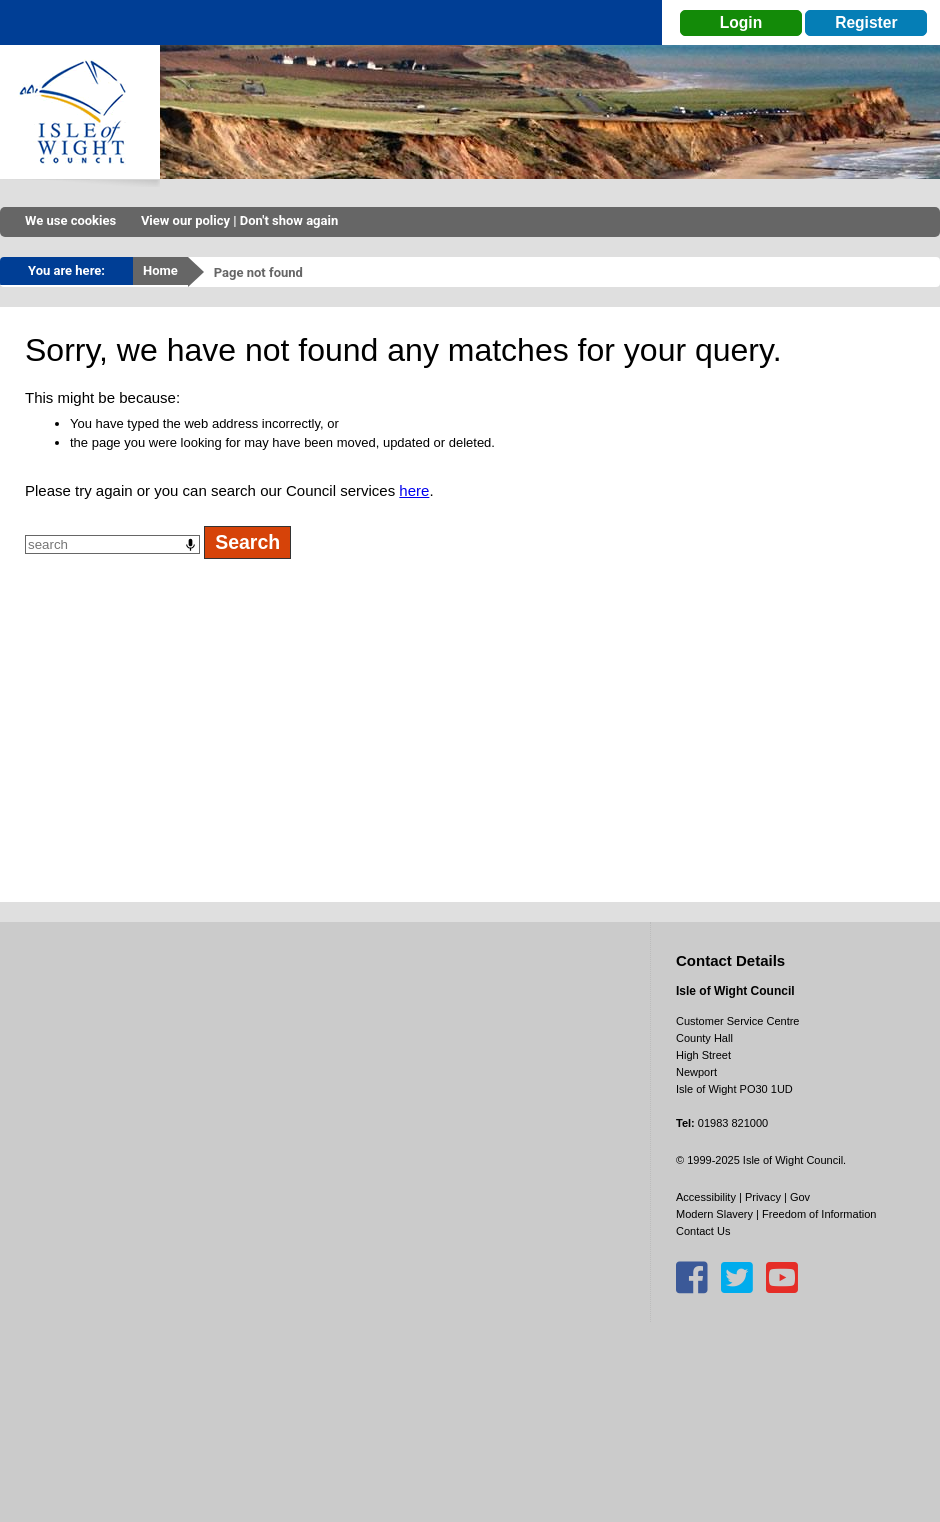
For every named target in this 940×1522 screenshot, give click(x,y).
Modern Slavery (714, 1214)
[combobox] (112, 544)
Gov (800, 1197)
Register (866, 22)
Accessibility (706, 1197)
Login (741, 22)
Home (160, 270)
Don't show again (289, 220)
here (414, 490)
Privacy (763, 1197)
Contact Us (703, 1231)
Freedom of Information (819, 1214)
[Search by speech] (190, 544)
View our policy (185, 220)
